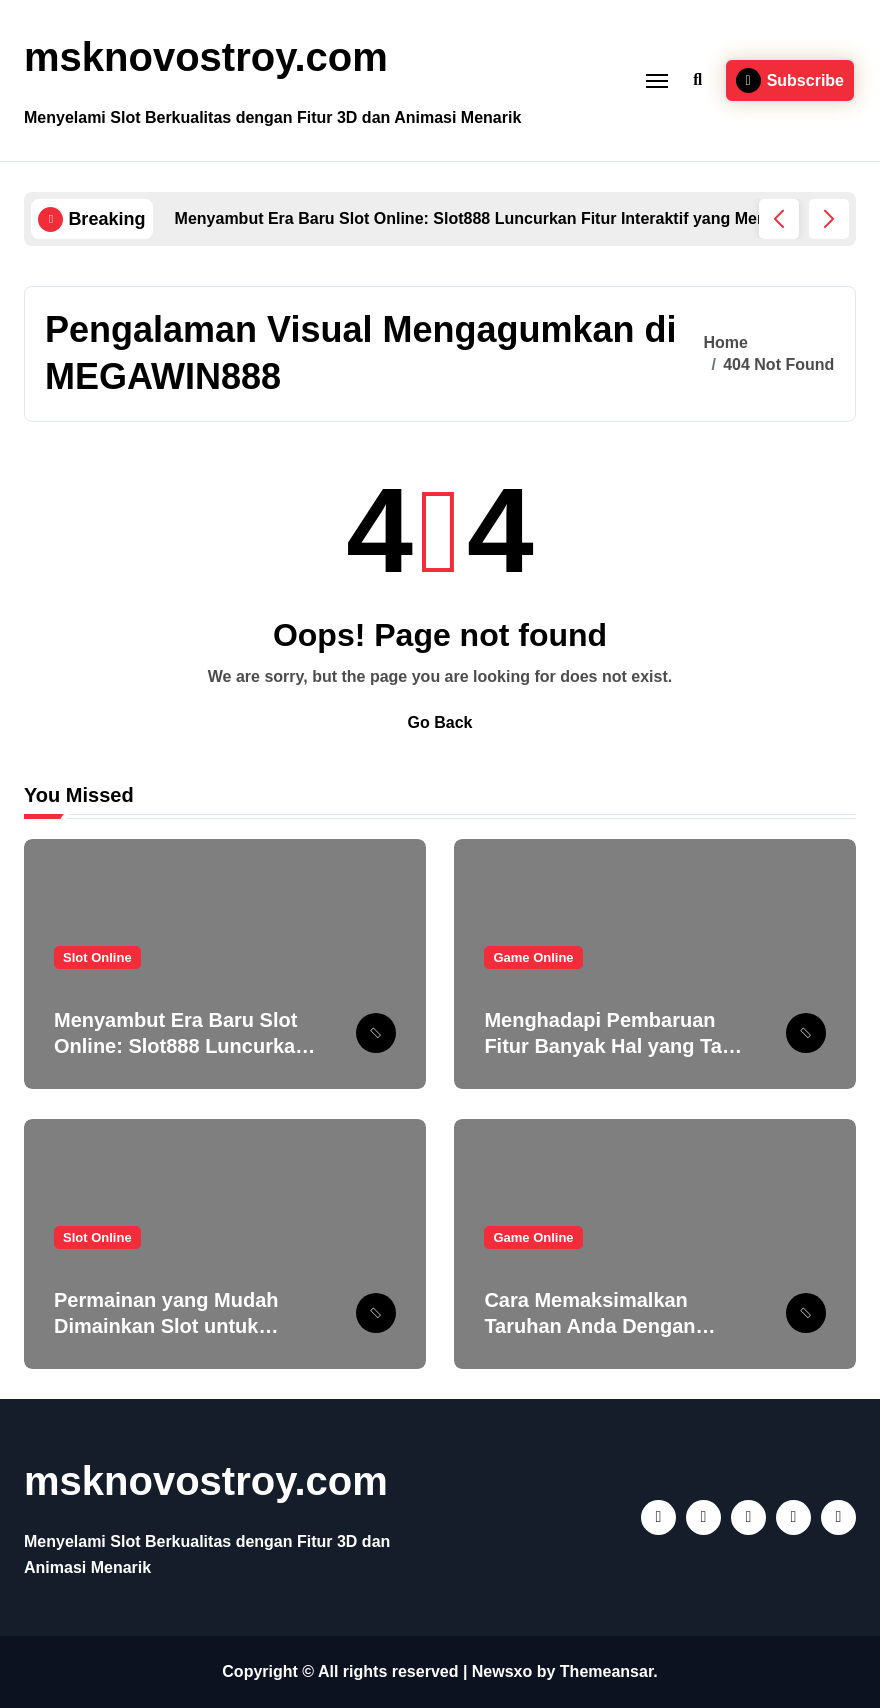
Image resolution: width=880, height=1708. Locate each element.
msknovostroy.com (206, 57)
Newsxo (502, 1671)
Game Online (533, 957)
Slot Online (97, 957)
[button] (829, 219)
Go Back (440, 722)
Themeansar (606, 1671)
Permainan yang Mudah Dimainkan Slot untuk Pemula (166, 1326)
